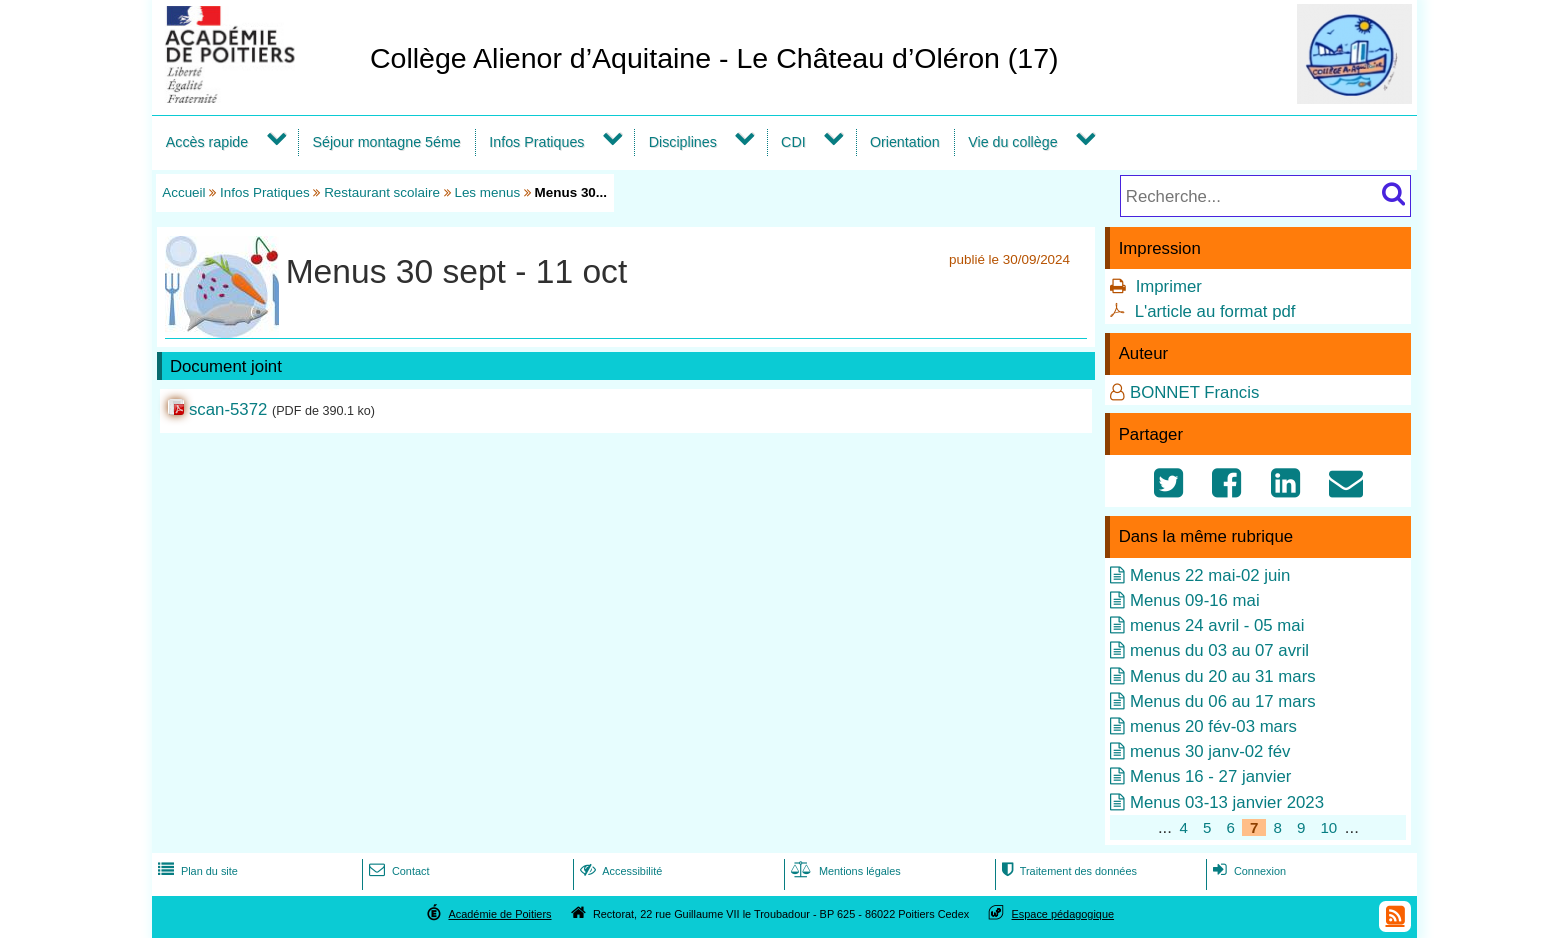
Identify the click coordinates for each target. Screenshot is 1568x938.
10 (1328, 827)
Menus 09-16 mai (1195, 600)
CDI (793, 142)
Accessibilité (619, 871)
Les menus (487, 192)
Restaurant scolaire (382, 192)
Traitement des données (1067, 871)
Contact (397, 871)
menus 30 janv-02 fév (1210, 751)
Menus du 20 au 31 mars (1223, 676)
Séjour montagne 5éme (386, 142)
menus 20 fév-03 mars (1213, 726)
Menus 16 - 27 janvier (1210, 776)
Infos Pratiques (536, 142)
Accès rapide (207, 142)
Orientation (905, 142)
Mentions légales (844, 871)
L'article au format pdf (1215, 311)
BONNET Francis (1194, 392)
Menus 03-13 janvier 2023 (1227, 802)
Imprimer (1169, 286)
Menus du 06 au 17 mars (1223, 701)
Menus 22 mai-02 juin (1210, 575)
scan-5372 (228, 409)
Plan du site (196, 871)
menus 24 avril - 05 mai (1217, 625)
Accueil (183, 192)
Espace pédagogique (1063, 914)
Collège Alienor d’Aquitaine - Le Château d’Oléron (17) (714, 58)
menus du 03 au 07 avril (1219, 650)
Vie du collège (1012, 142)
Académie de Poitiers (499, 914)
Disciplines (683, 142)
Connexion (1247, 871)
